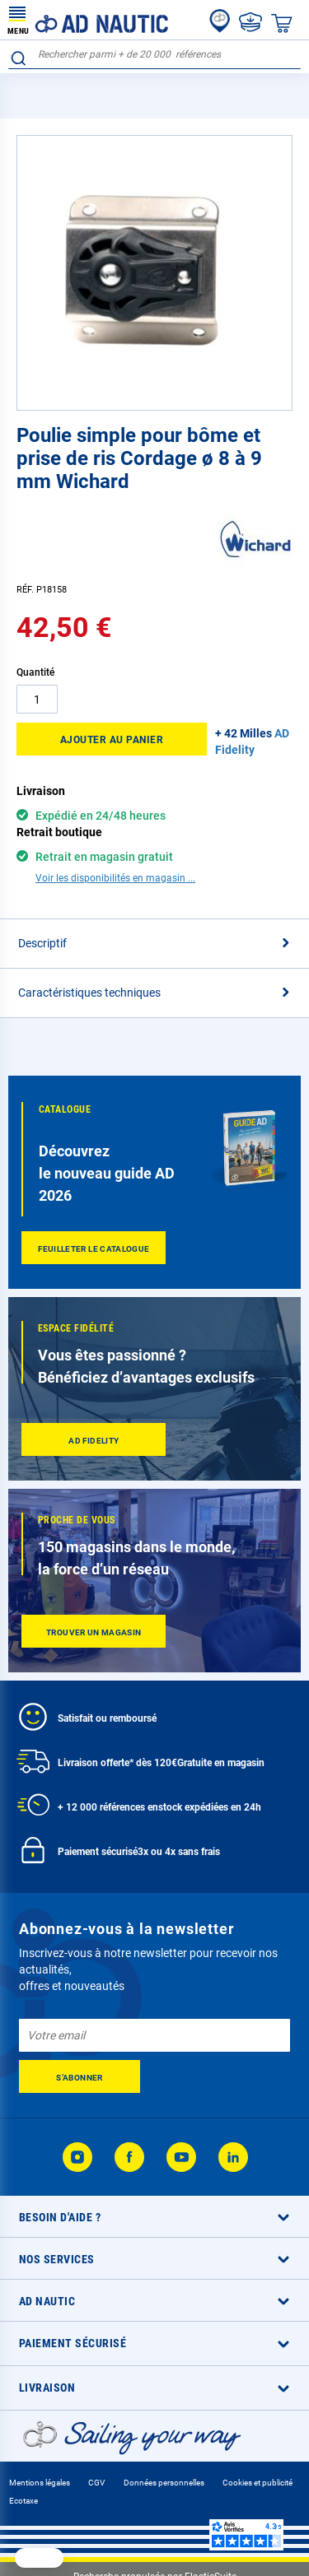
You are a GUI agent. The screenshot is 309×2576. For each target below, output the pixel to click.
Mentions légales (39, 2482)
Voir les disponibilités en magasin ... (115, 878)
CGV (96, 2482)
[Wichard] (255, 572)
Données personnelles (164, 2482)
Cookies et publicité (257, 2482)
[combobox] (154, 54)
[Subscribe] (79, 2076)
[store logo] (88, 20)
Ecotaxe (23, 2500)
